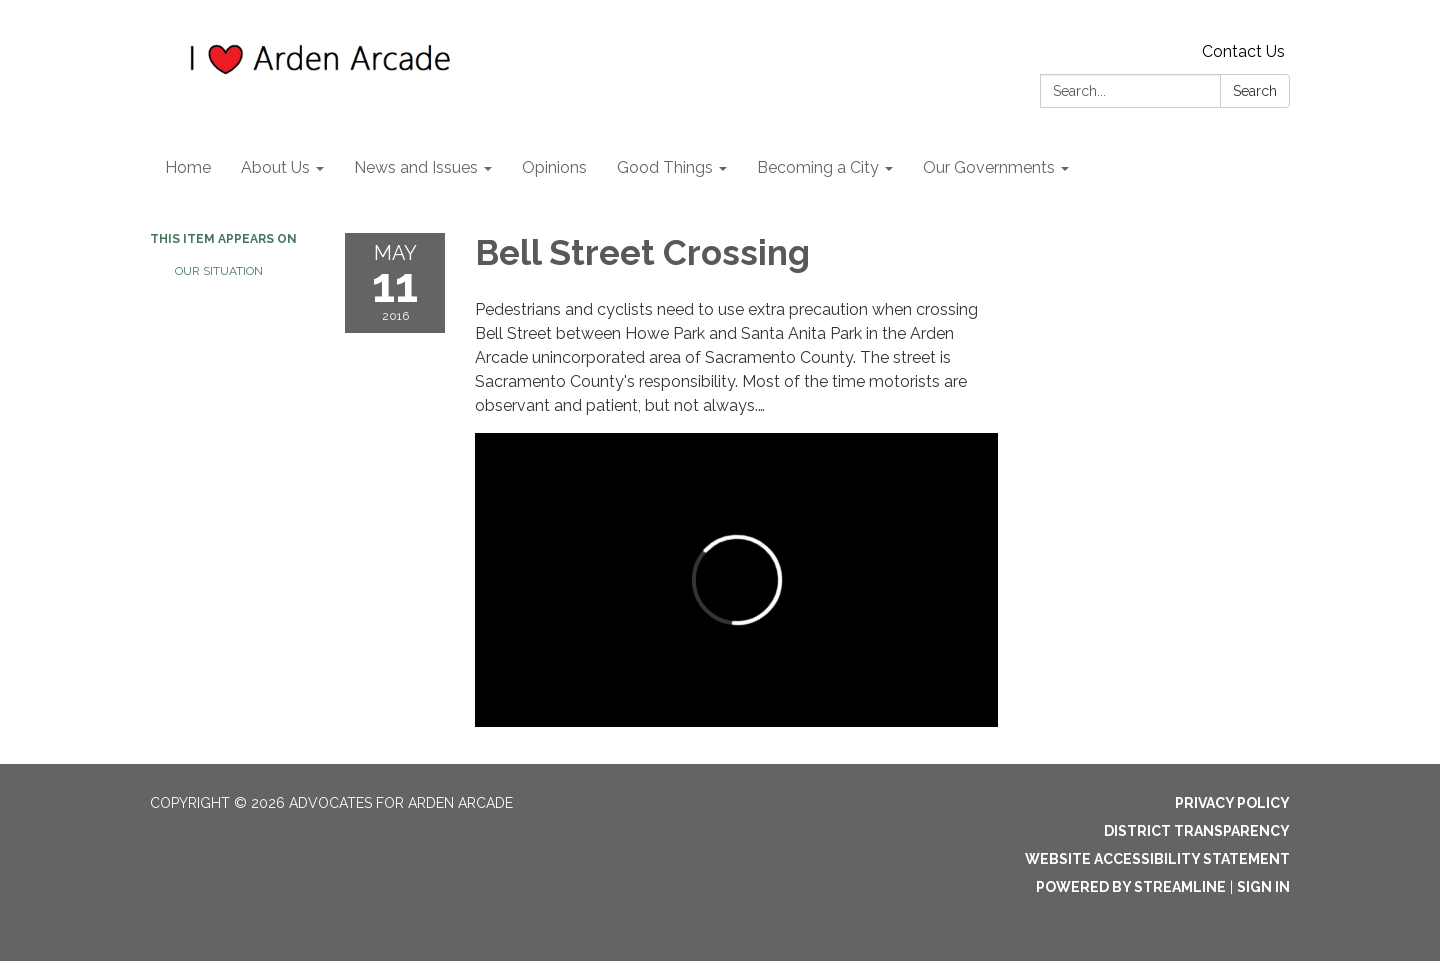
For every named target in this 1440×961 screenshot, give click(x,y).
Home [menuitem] (188, 167)
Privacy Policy (1232, 803)
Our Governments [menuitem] (989, 167)
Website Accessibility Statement (1157, 859)
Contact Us (1243, 51)
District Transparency (1197, 831)
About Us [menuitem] (275, 167)
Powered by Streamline (1131, 887)
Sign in (1263, 887)
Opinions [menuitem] (554, 167)
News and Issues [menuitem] (416, 167)
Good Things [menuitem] (665, 167)
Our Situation (219, 271)
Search (1255, 91)
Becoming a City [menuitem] (818, 167)
